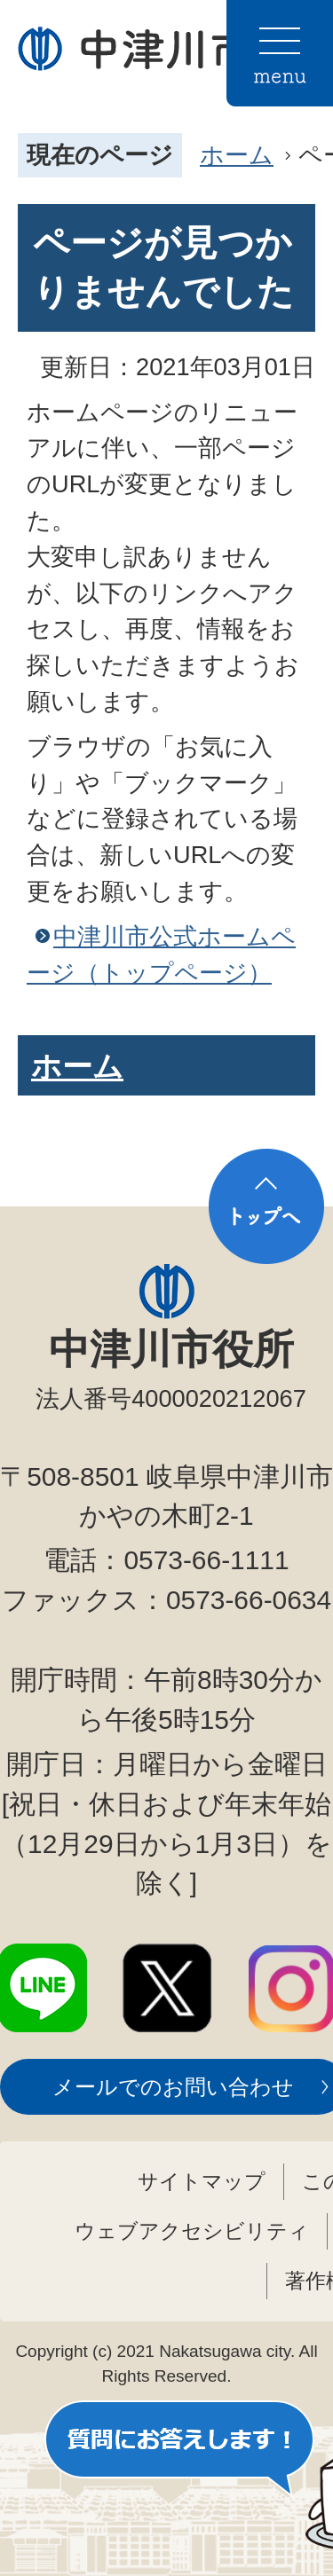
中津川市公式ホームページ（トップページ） (161, 954)
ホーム (237, 155)
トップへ (266, 1206)
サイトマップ (202, 2181)
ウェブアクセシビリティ (192, 2230)
